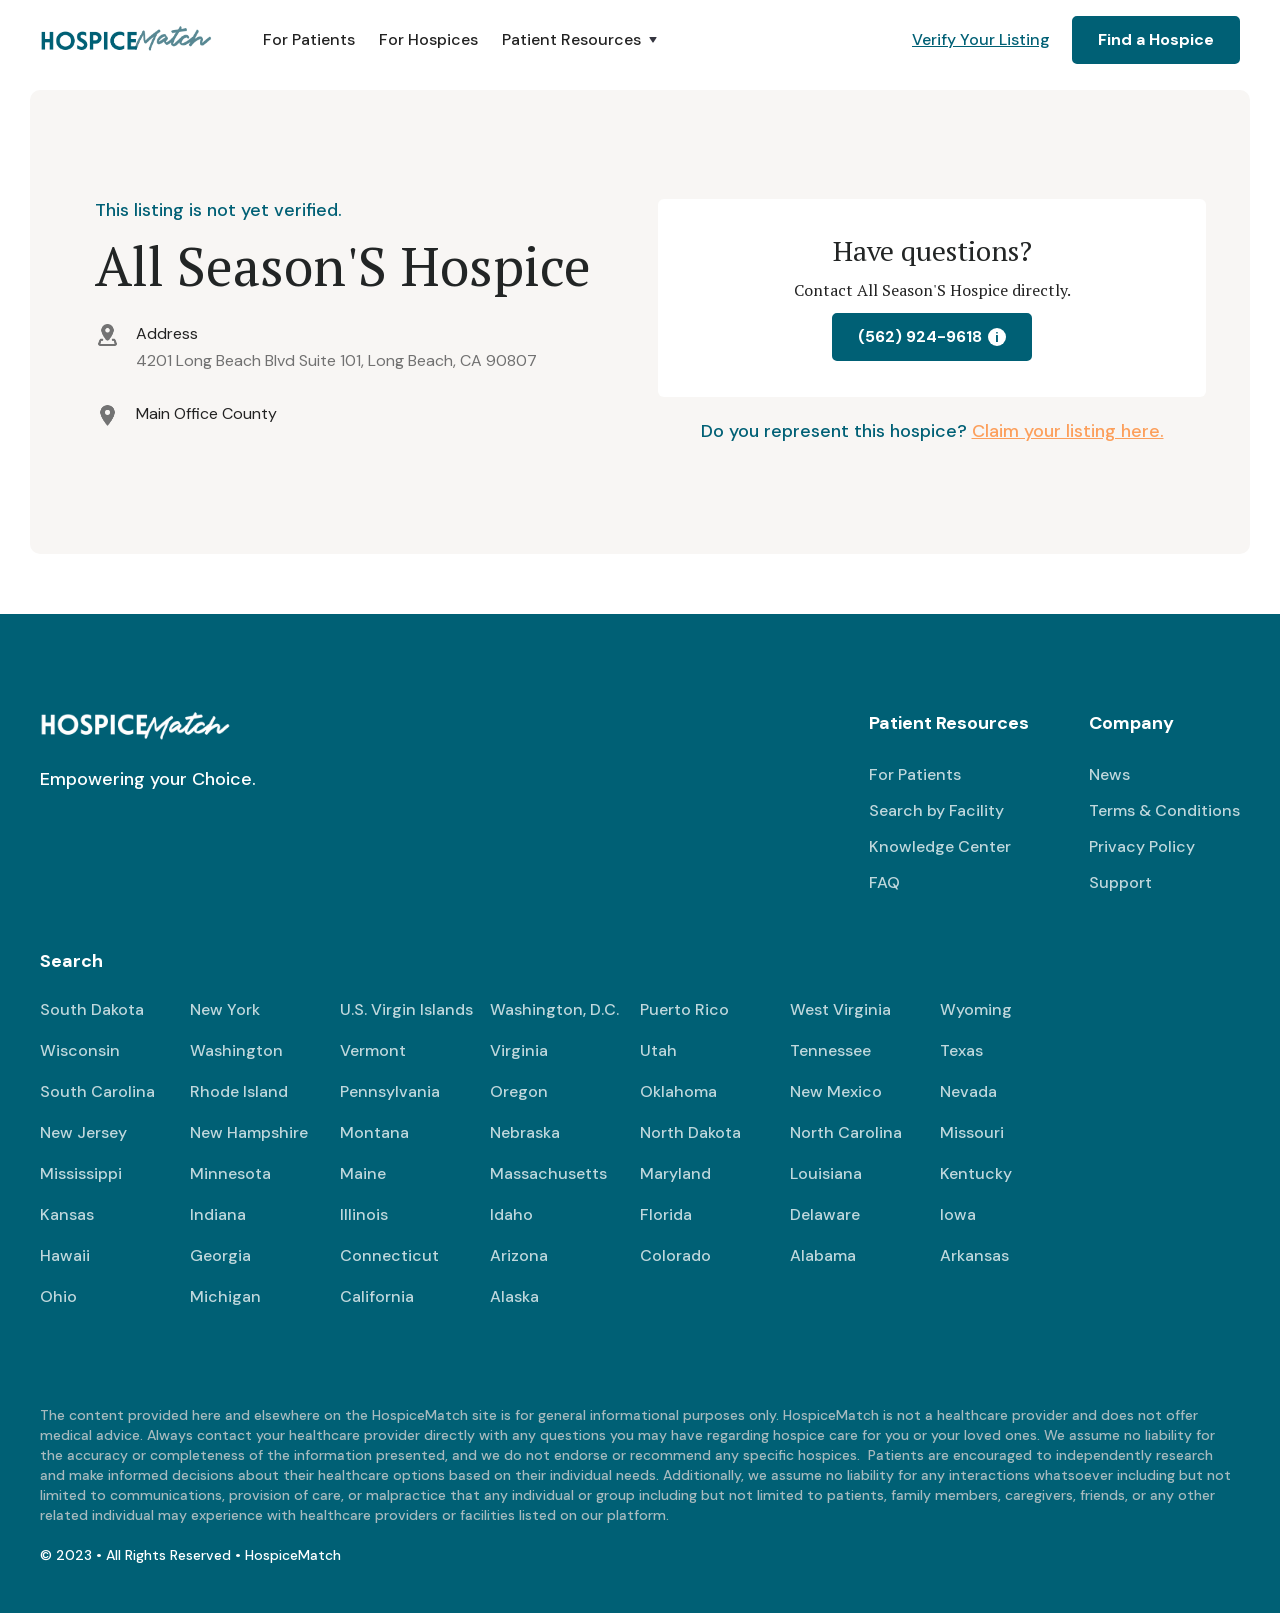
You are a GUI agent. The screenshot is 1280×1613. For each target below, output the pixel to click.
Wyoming (976, 1009)
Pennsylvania (390, 1091)
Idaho (511, 1214)
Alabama (823, 1255)
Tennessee (830, 1050)
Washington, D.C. (554, 1009)
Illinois (364, 1214)
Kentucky (976, 1173)
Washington (236, 1050)
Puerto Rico (684, 1009)
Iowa (958, 1214)
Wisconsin (80, 1050)
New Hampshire (249, 1132)
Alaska (514, 1296)
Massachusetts (548, 1173)
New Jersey (83, 1132)
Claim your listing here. (1068, 431)
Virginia (519, 1050)
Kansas (67, 1214)
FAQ (884, 882)
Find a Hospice (1156, 39)
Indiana (218, 1214)
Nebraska (525, 1132)
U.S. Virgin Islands (406, 1009)
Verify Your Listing (981, 39)
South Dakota (92, 1009)
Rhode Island (239, 1091)
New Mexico (836, 1091)
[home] (127, 40)
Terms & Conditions (1164, 810)
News (1109, 774)
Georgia (220, 1255)
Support (1120, 882)
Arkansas (974, 1255)
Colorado (675, 1255)
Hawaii (65, 1255)
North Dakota (690, 1132)
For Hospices (428, 39)
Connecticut (389, 1255)
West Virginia (840, 1009)
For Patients (309, 39)
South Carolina (97, 1091)
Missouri (972, 1132)
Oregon (519, 1091)
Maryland (675, 1173)
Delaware (825, 1214)
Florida (666, 1214)
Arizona (519, 1255)
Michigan (225, 1296)
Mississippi (81, 1173)
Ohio (58, 1296)
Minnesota (230, 1173)
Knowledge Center (940, 846)
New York (225, 1009)
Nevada (968, 1091)
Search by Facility (936, 810)
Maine (363, 1173)
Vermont (373, 1050)
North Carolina (846, 1132)
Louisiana (826, 1173)
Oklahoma (678, 1091)
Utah (658, 1050)
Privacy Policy (1142, 846)
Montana (374, 1132)
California (377, 1296)
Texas (961, 1050)
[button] (581, 40)
